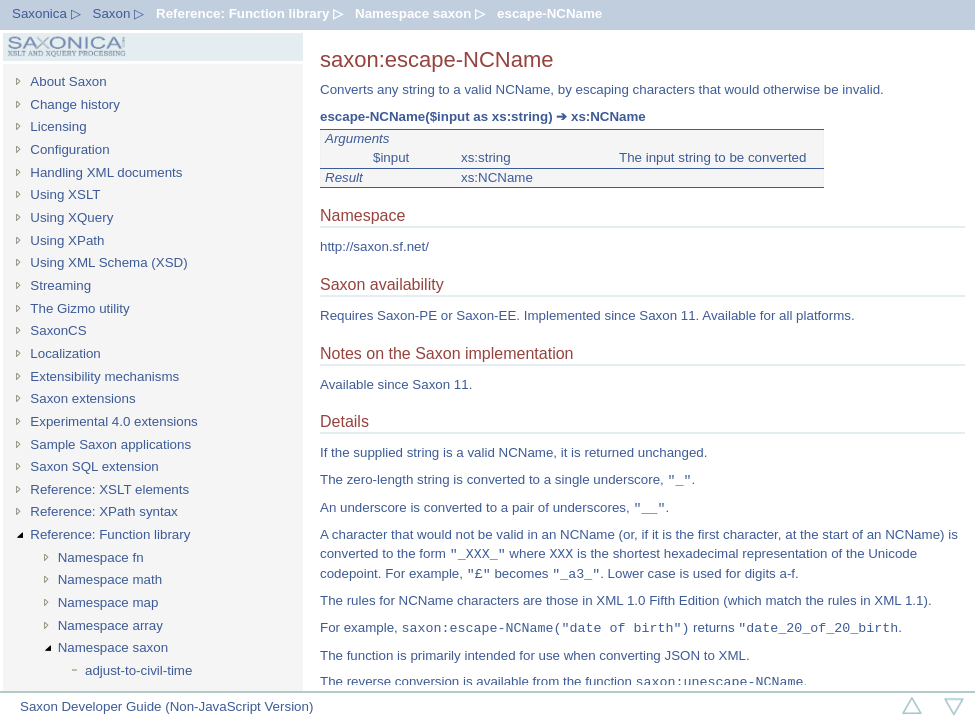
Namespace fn (101, 557)
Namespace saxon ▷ (420, 13)
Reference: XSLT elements (109, 489)
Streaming (60, 285)
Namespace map (108, 602)
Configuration (69, 149)
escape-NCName (549, 13)
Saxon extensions (82, 398)
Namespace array (110, 625)
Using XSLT (65, 194)
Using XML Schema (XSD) (108, 262)
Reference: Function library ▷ (249, 13)
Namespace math (110, 579)
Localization (65, 353)
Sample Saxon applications (110, 444)
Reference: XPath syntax (103, 511)
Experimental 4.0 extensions (113, 421)
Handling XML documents (106, 172)
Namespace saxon (113, 647)
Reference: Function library (110, 534)
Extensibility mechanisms (104, 376)
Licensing (58, 126)
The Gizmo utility (79, 308)
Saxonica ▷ (46, 13)
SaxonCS (58, 330)
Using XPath (67, 240)
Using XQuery (71, 217)
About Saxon (68, 81)
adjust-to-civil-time (138, 670)
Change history (75, 104)
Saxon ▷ (119, 13)
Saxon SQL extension (94, 466)
